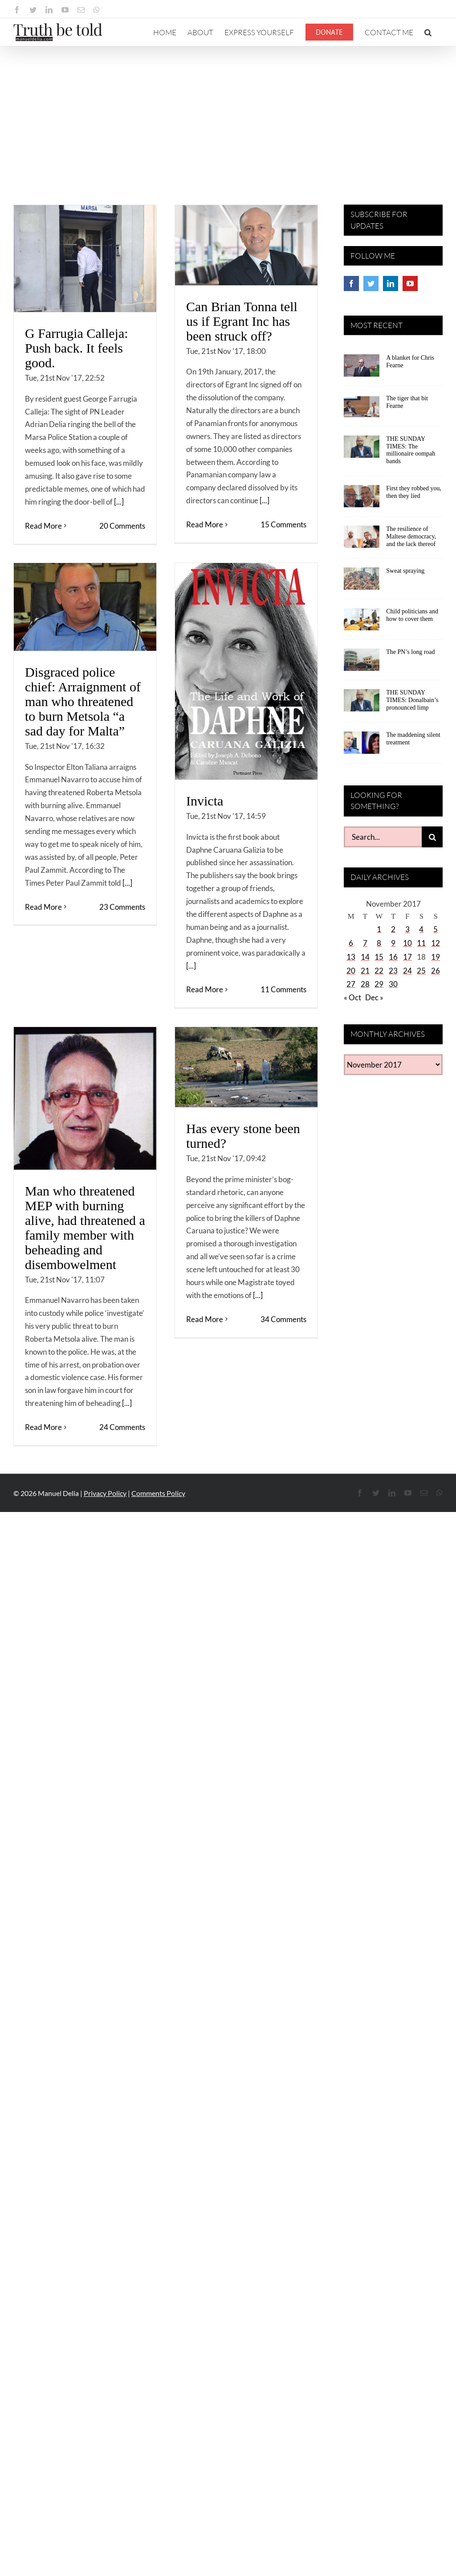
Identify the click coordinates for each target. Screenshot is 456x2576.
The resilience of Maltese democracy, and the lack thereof (411, 536)
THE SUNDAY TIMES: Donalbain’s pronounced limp (412, 700)
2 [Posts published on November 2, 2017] (393, 929)
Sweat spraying (405, 570)
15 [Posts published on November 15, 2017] (379, 956)
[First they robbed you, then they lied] (361, 499)
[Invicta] (246, 671)
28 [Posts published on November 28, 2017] (365, 984)
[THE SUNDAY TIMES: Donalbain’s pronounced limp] (361, 703)
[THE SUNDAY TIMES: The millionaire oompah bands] (361, 449)
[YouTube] (410, 283)
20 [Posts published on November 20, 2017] (350, 970)
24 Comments (122, 1427)
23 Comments (122, 907)
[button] (428, 32)
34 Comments (283, 1319)
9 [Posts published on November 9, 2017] (393, 943)
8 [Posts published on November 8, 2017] (379, 943)
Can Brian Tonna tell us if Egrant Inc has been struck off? (241, 321)
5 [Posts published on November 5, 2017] (435, 929)
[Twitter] (371, 283)
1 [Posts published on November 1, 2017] (379, 929)
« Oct (352, 997)
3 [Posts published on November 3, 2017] (407, 929)
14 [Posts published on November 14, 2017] (365, 956)
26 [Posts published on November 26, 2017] (435, 970)
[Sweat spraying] (361, 581)
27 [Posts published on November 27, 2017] (350, 984)
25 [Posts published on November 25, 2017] (421, 970)
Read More (43, 525)
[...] (119, 501)
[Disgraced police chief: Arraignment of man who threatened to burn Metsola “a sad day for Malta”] (85, 607)
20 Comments (122, 525)
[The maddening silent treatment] (361, 745)
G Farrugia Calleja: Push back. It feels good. (76, 348)
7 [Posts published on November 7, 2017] (365, 943)
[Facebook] (351, 283)
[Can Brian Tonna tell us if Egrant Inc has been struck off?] (246, 245)
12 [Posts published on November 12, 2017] (435, 943)
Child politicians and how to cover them (412, 615)
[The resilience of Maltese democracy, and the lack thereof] (361, 540)
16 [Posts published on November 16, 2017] (393, 956)
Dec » (374, 997)
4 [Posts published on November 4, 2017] (421, 929)
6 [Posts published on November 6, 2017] (351, 943)
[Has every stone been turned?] (246, 1067)
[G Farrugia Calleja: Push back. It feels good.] (85, 258)
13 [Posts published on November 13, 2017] (350, 956)
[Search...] (383, 836)
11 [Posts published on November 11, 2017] (421, 943)
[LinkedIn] (390, 283)
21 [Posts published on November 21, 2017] (365, 970)
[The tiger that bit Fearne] (361, 409)
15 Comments (283, 524)
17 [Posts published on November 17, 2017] (407, 956)
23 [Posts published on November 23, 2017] (393, 970)
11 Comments (283, 989)
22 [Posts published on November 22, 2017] (379, 970)
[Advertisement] (228, 113)
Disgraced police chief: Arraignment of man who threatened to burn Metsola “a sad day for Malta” (83, 701)
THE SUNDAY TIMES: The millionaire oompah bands (410, 449)
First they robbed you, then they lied (413, 492)
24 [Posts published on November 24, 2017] (407, 970)
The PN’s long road (410, 652)
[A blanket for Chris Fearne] (361, 368)
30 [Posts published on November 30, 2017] (393, 984)
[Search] (432, 836)
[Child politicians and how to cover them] (361, 622)
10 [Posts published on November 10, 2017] (407, 943)
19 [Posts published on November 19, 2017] (435, 956)
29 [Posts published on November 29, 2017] (379, 984)
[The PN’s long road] (361, 663)
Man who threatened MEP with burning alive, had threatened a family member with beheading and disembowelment (85, 1227)
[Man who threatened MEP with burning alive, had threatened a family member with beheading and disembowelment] (85, 1098)
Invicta (204, 800)
